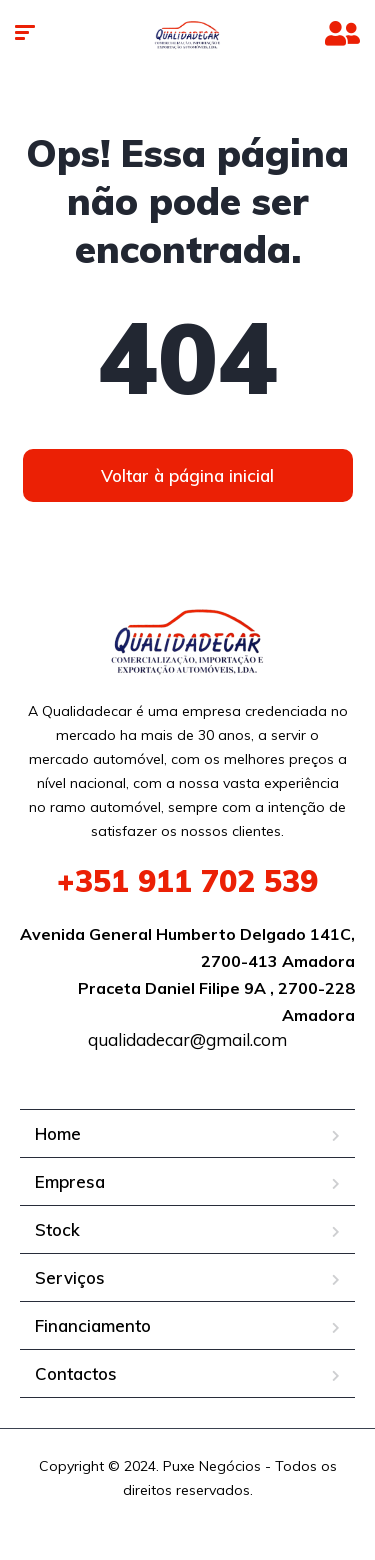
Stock (57, 1229)
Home (58, 1133)
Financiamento (93, 1325)
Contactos (76, 1373)
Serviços (70, 1277)
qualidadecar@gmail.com (187, 1039)
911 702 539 (187, 881)
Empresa (70, 1181)
